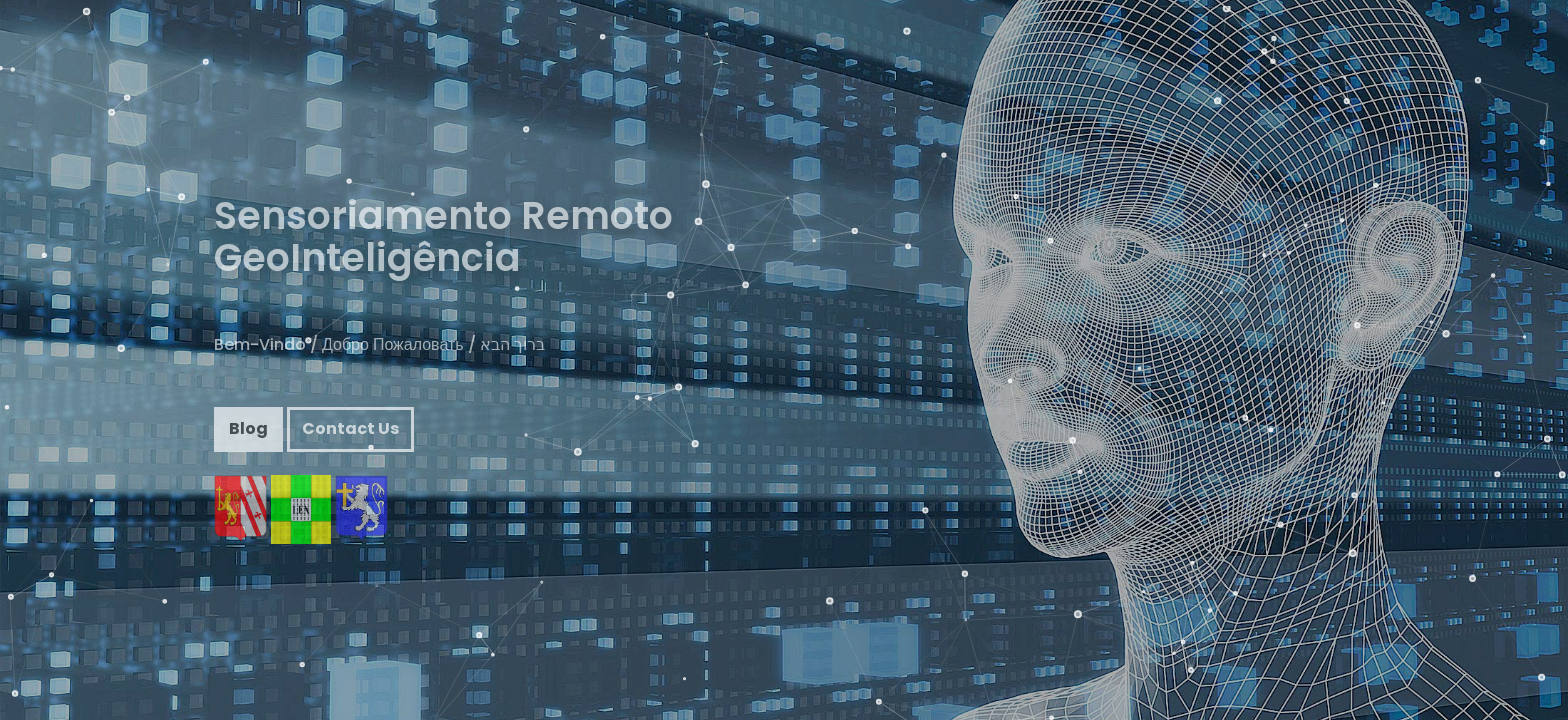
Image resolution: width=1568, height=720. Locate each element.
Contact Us (350, 444)
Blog (248, 444)
